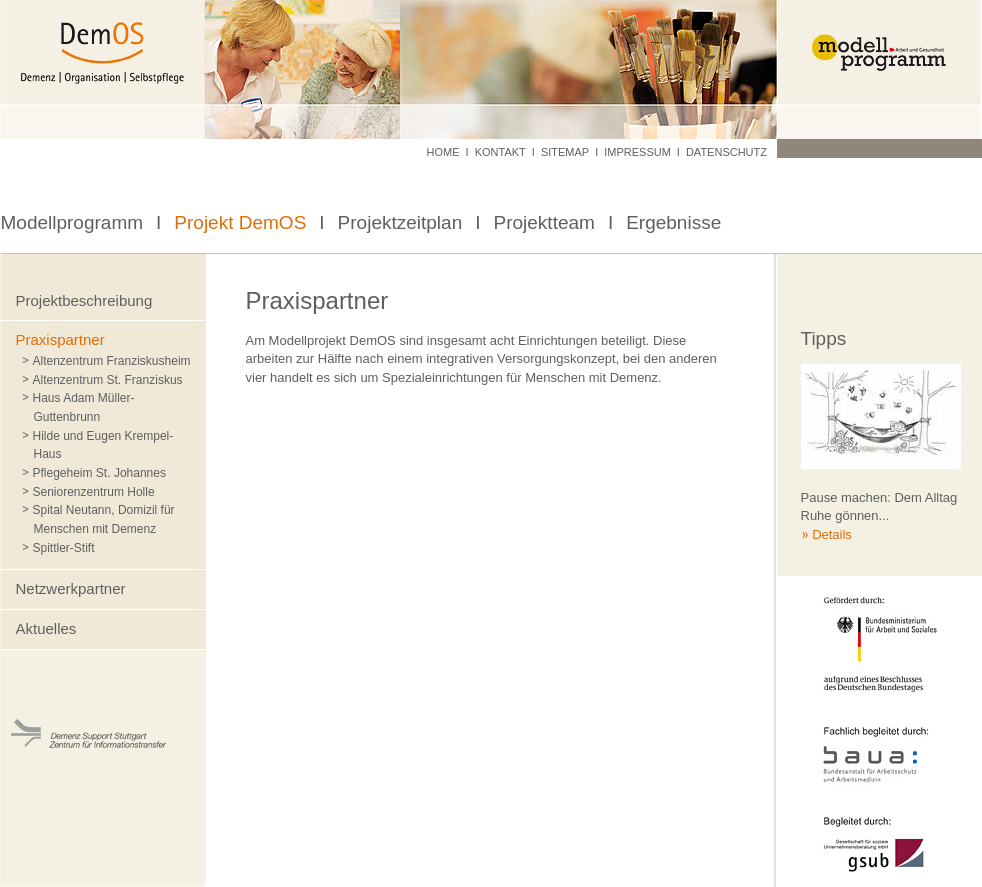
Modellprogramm (72, 222)
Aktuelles (46, 628)
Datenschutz (726, 152)
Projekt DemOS (240, 222)
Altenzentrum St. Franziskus (108, 380)
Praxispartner (60, 339)
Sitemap (565, 152)
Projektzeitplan (400, 222)
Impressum (637, 152)
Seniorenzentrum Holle (94, 492)
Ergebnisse (673, 222)
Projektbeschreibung (84, 300)
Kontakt (500, 152)
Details (832, 534)
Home (443, 152)
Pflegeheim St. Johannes (99, 473)
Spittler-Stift (64, 548)
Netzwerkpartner (71, 588)
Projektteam (544, 222)
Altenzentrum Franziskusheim (112, 361)
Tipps (824, 338)
